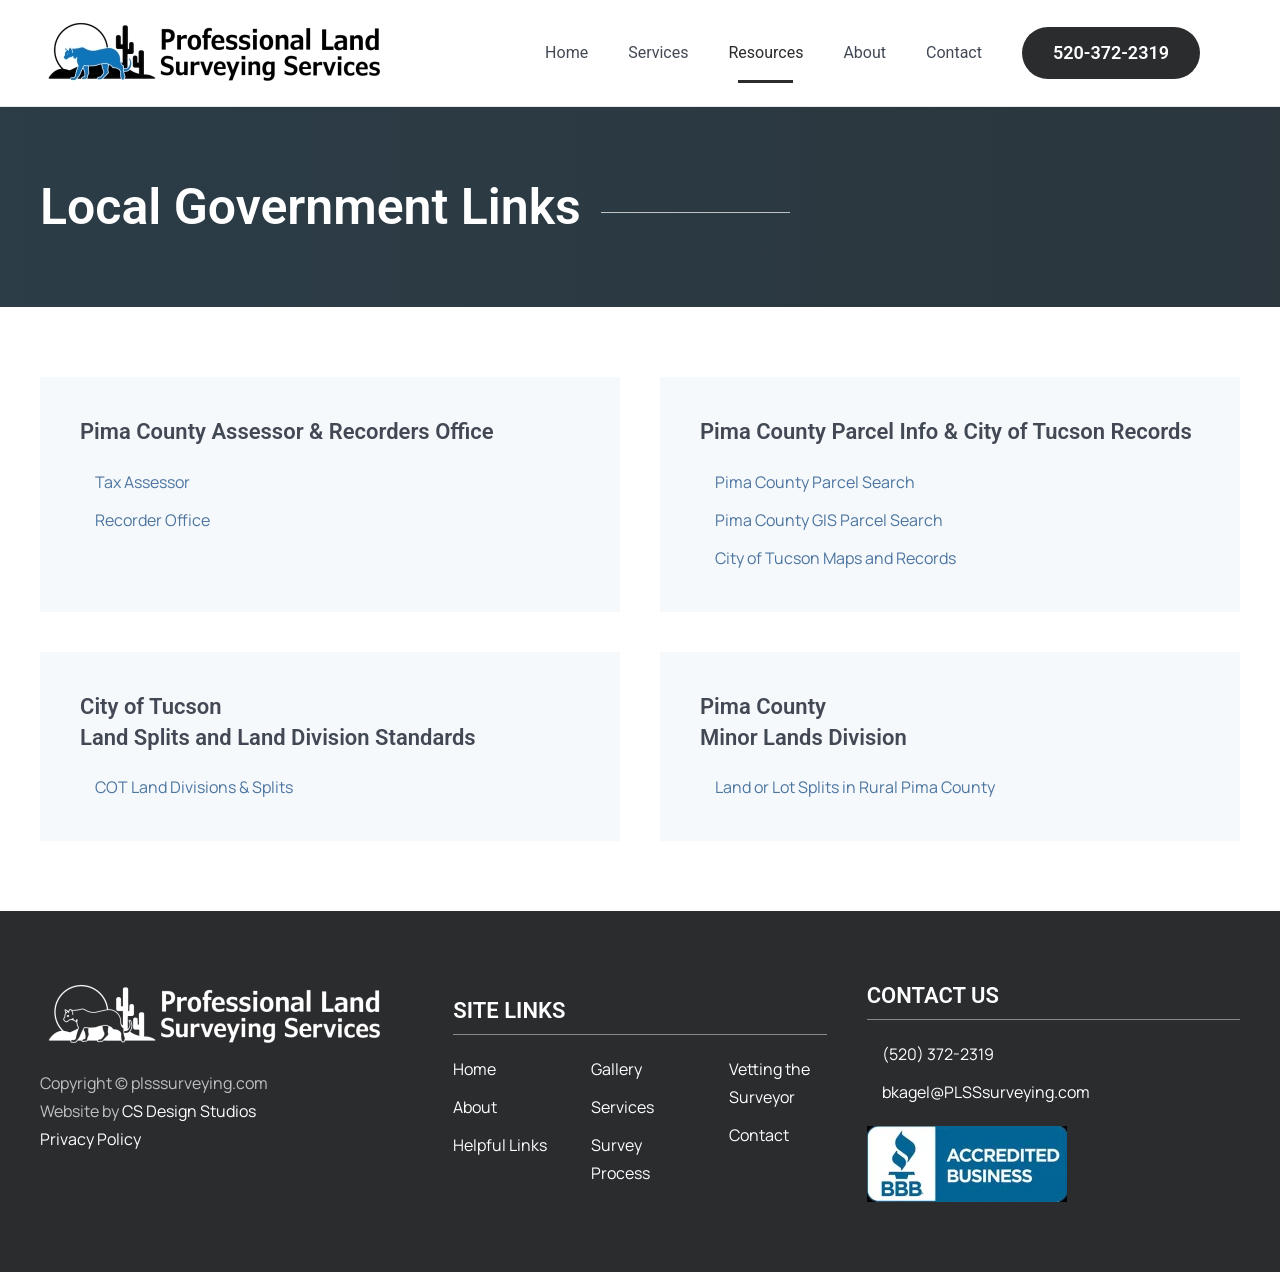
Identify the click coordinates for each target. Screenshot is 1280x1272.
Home (566, 52)
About (864, 52)
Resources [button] (765, 52)
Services (658, 52)
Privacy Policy (90, 1139)
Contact (954, 52)
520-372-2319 (1111, 52)
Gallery (616, 1069)
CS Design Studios (189, 1111)
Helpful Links (500, 1145)
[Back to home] (217, 53)
